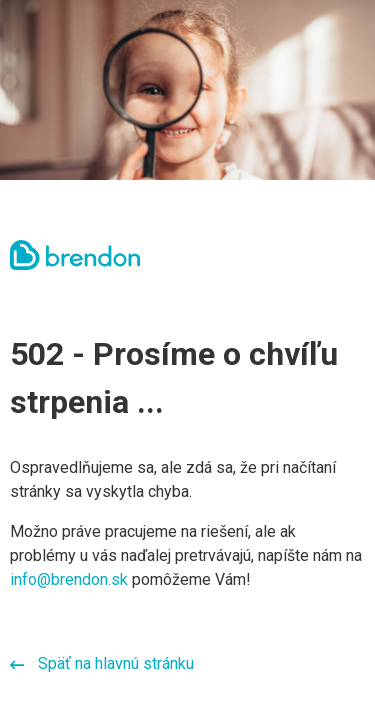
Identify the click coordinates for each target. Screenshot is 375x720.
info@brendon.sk (69, 579)
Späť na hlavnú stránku (102, 663)
